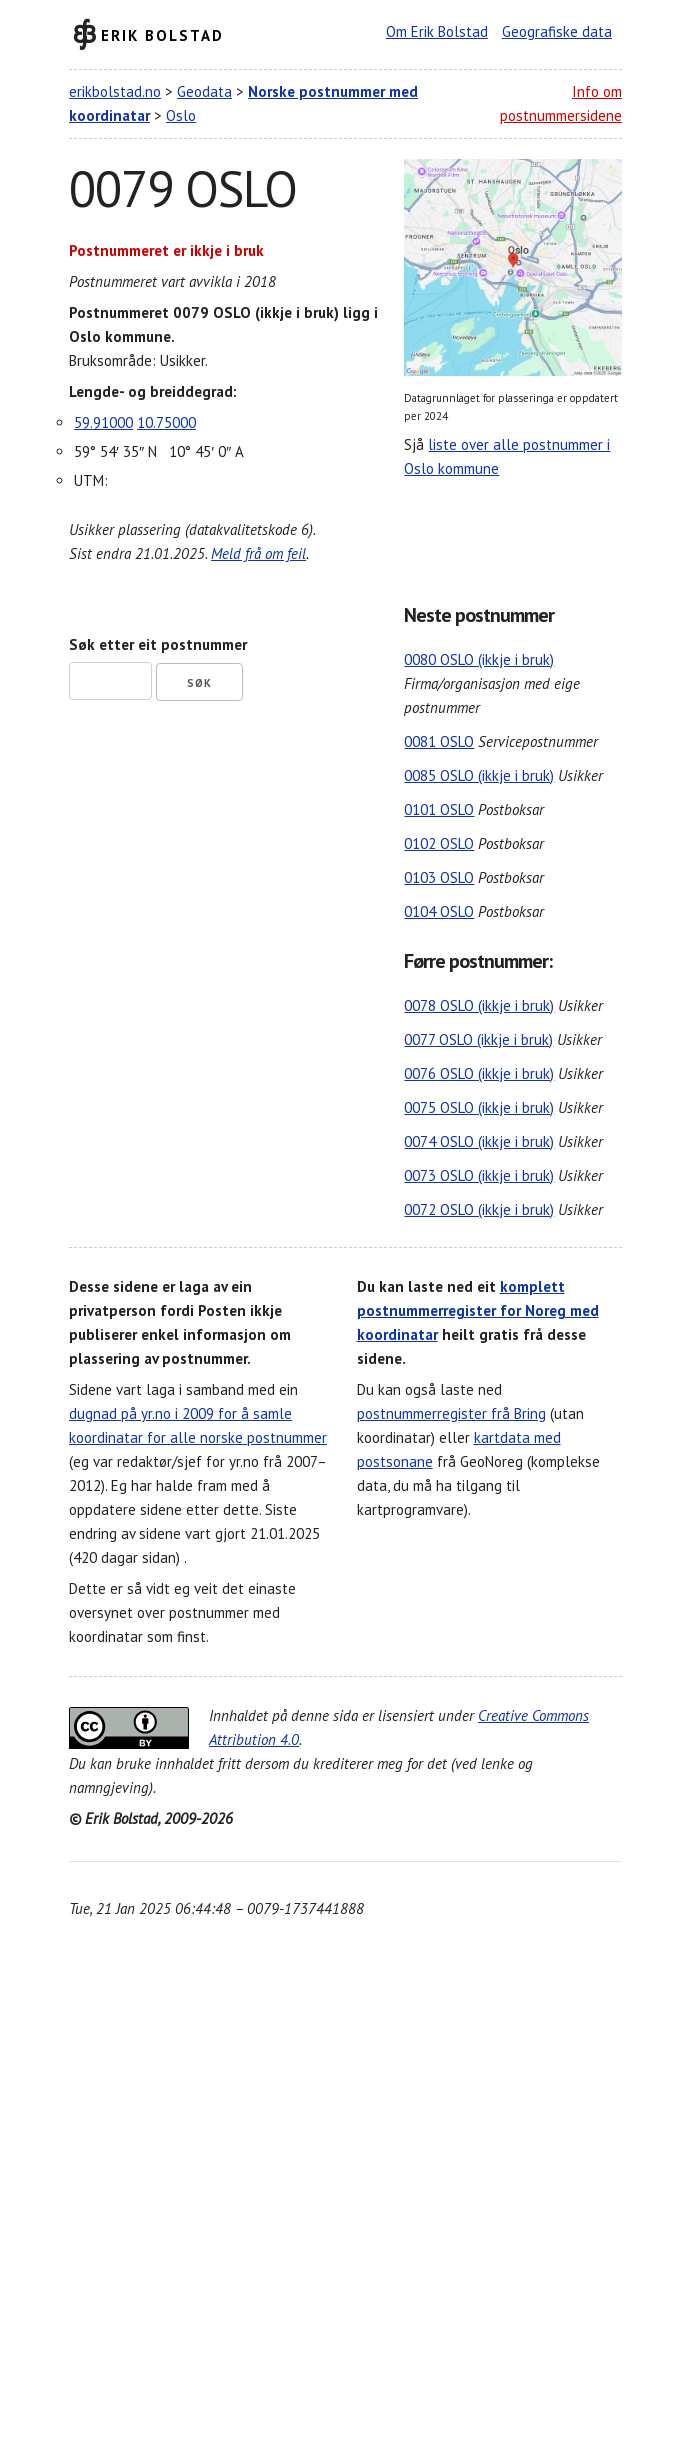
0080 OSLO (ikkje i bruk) (479, 659)
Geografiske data (557, 31)
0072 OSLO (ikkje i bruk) (479, 1209)
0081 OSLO (439, 741)
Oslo (181, 115)
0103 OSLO (439, 877)
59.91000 (103, 422)
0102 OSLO (439, 843)
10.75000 (166, 422)
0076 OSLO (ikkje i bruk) (479, 1073)
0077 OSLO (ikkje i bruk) (478, 1039)
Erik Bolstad (162, 34)
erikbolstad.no (115, 91)
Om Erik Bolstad (437, 31)
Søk (199, 683)
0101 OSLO (439, 809)
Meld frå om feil (258, 553)
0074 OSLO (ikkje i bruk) (479, 1141)
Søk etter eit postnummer (158, 644)
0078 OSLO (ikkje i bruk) (479, 1005)
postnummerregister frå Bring (451, 1413)
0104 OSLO (439, 911)
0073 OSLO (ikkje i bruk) (479, 1175)
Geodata (204, 91)
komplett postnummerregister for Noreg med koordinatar (478, 1310)
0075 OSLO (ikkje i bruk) (479, 1107)
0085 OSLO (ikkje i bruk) (479, 775)
